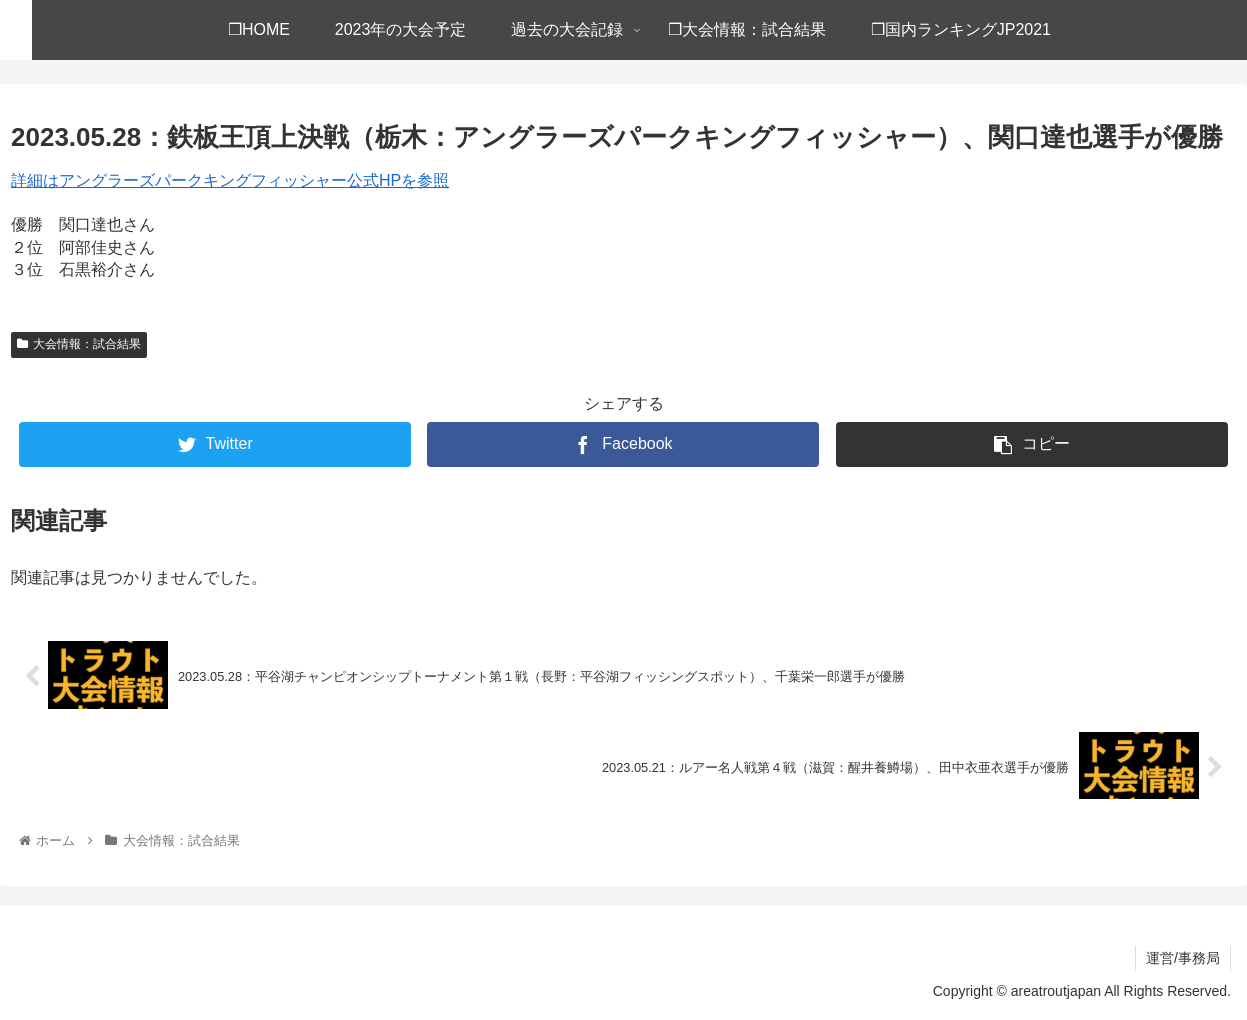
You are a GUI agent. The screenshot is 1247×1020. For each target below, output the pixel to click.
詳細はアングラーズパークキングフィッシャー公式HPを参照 (230, 180)
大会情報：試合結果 (79, 344)
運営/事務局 (1183, 958)
